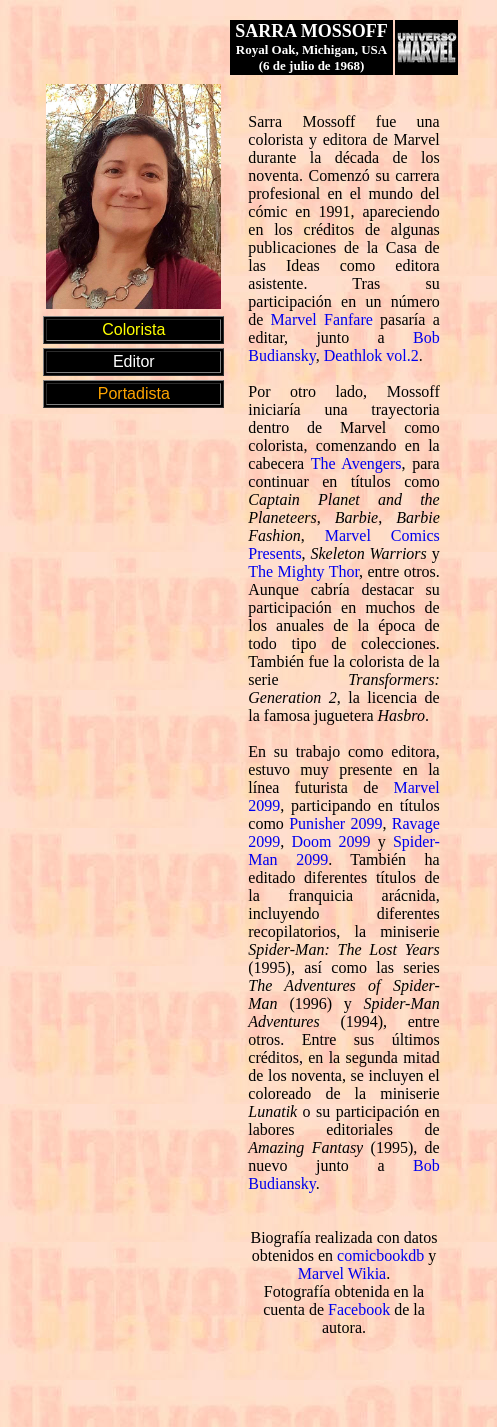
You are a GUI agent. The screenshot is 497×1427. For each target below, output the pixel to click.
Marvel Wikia (342, 1273)
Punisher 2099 (335, 823)
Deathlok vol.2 (371, 355)
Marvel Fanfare (322, 319)
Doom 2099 (330, 841)
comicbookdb (380, 1255)
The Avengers (356, 463)
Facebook (359, 1309)
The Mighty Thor (303, 571)
